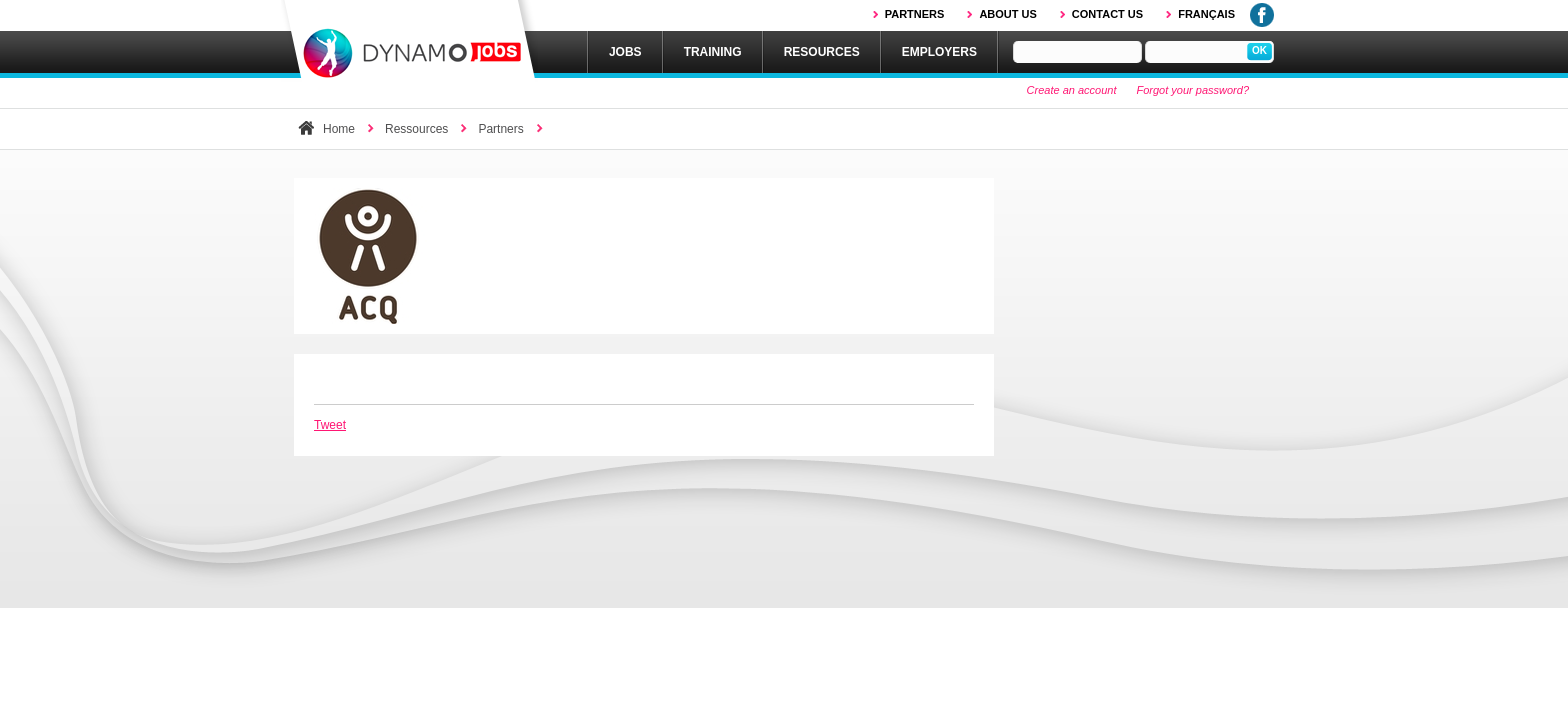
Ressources (416, 129)
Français (1206, 14)
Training (713, 52)
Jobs (625, 52)
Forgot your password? (1193, 90)
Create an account (1072, 90)
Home (339, 129)
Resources (822, 52)
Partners (915, 14)
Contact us (1107, 14)
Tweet (330, 425)
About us (1007, 14)
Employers (939, 52)
